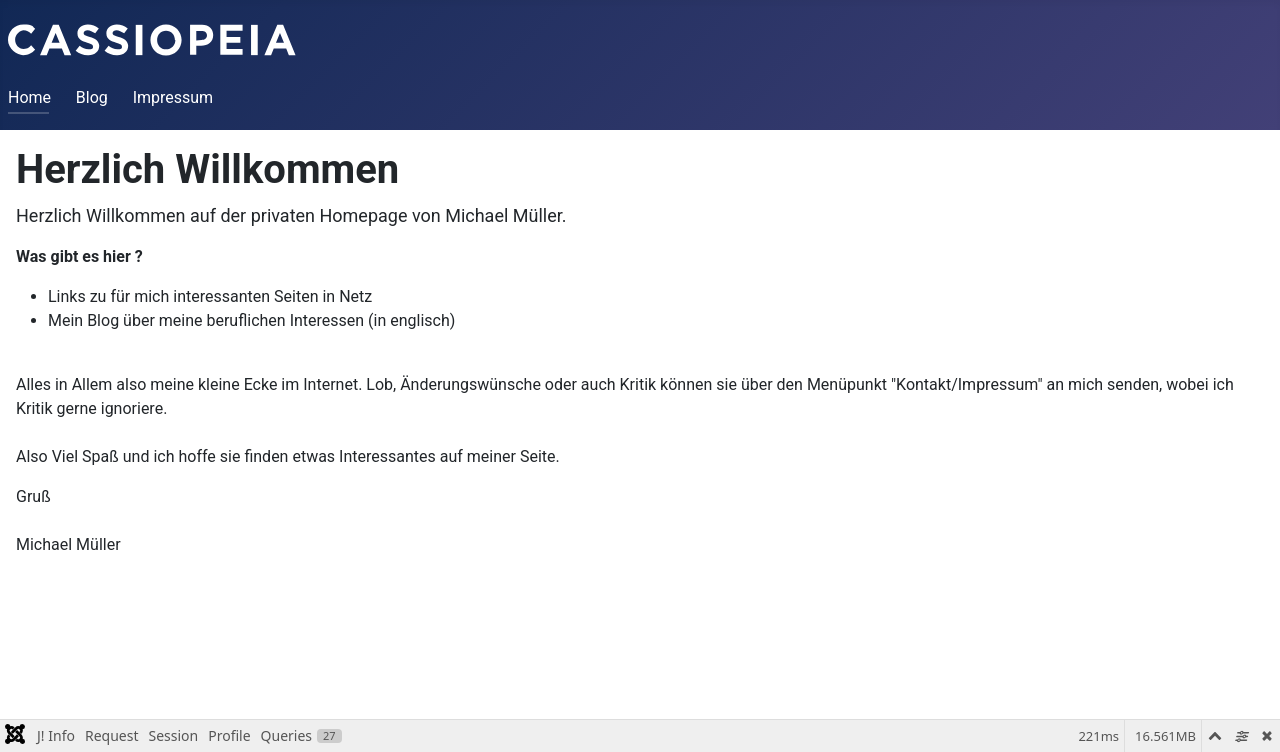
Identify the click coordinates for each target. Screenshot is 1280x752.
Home (29, 97)
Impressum (173, 97)
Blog (92, 97)
